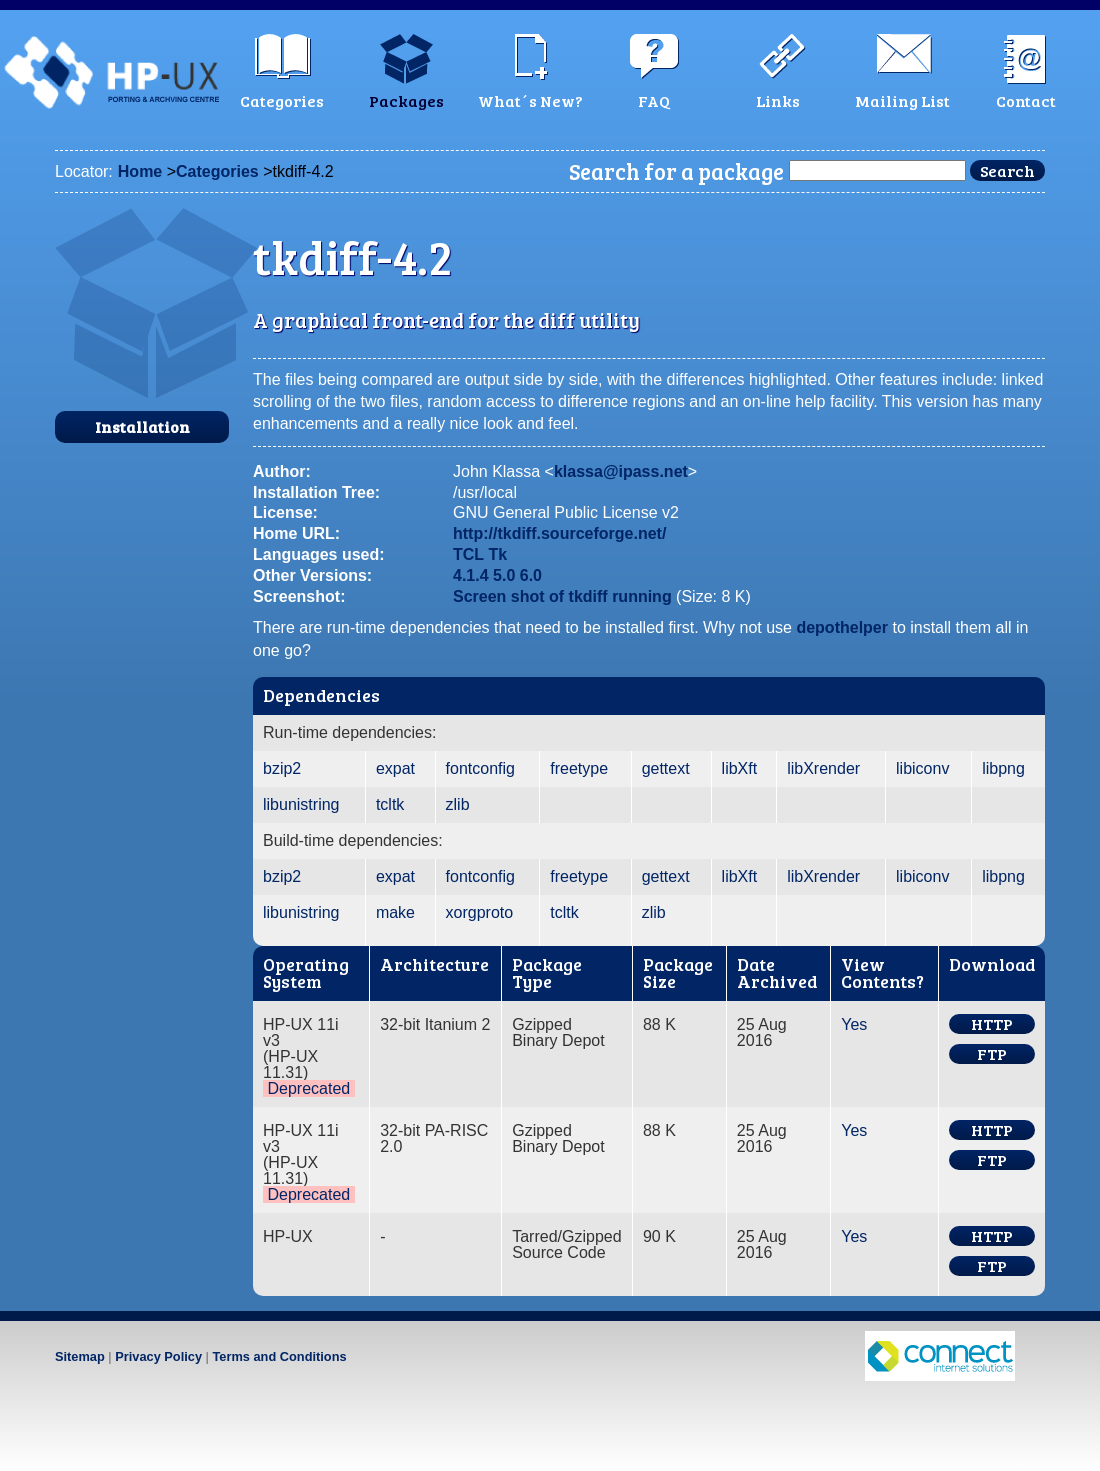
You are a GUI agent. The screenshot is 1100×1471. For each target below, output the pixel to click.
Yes (854, 1024)
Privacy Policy (158, 1356)
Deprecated (308, 1088)
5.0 (504, 575)
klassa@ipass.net (621, 471)
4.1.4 (471, 575)
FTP (992, 1054)
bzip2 (282, 768)
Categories (217, 171)
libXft (740, 768)
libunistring (301, 804)
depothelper (842, 627)
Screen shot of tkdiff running (562, 596)
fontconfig (480, 768)
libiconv (922, 768)
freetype (579, 768)
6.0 (531, 575)
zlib (458, 804)
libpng (1003, 768)
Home (140, 171)
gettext (666, 768)
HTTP (992, 1024)
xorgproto (480, 912)
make (395, 912)
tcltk (390, 804)
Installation (142, 426)
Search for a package (676, 171)
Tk (498, 554)
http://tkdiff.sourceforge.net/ (559, 533)
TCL (468, 554)
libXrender (823, 768)
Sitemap (80, 1356)
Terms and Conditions (279, 1356)
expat (395, 768)
